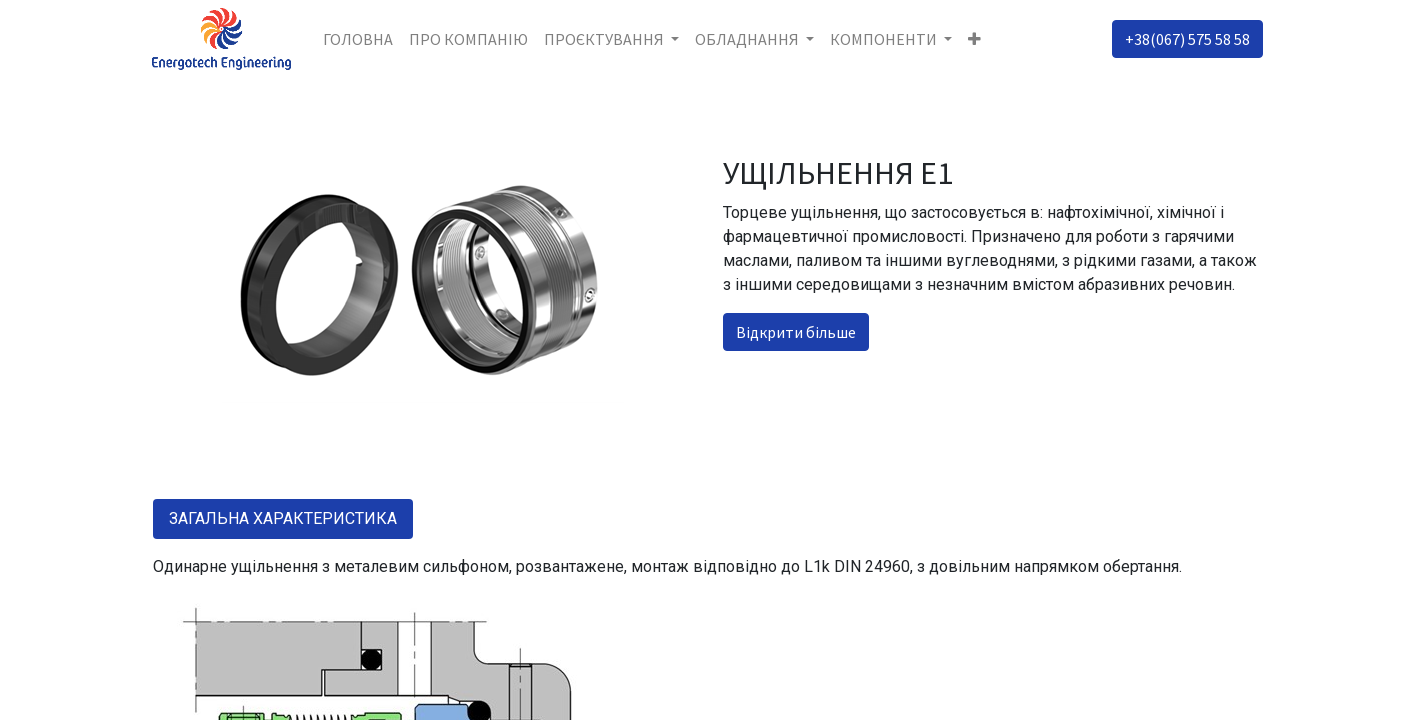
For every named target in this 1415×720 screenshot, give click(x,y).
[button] (974, 39)
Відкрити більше (796, 332)
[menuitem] (358, 39)
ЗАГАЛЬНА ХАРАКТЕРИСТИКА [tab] (283, 518)
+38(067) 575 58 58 (1187, 39)
